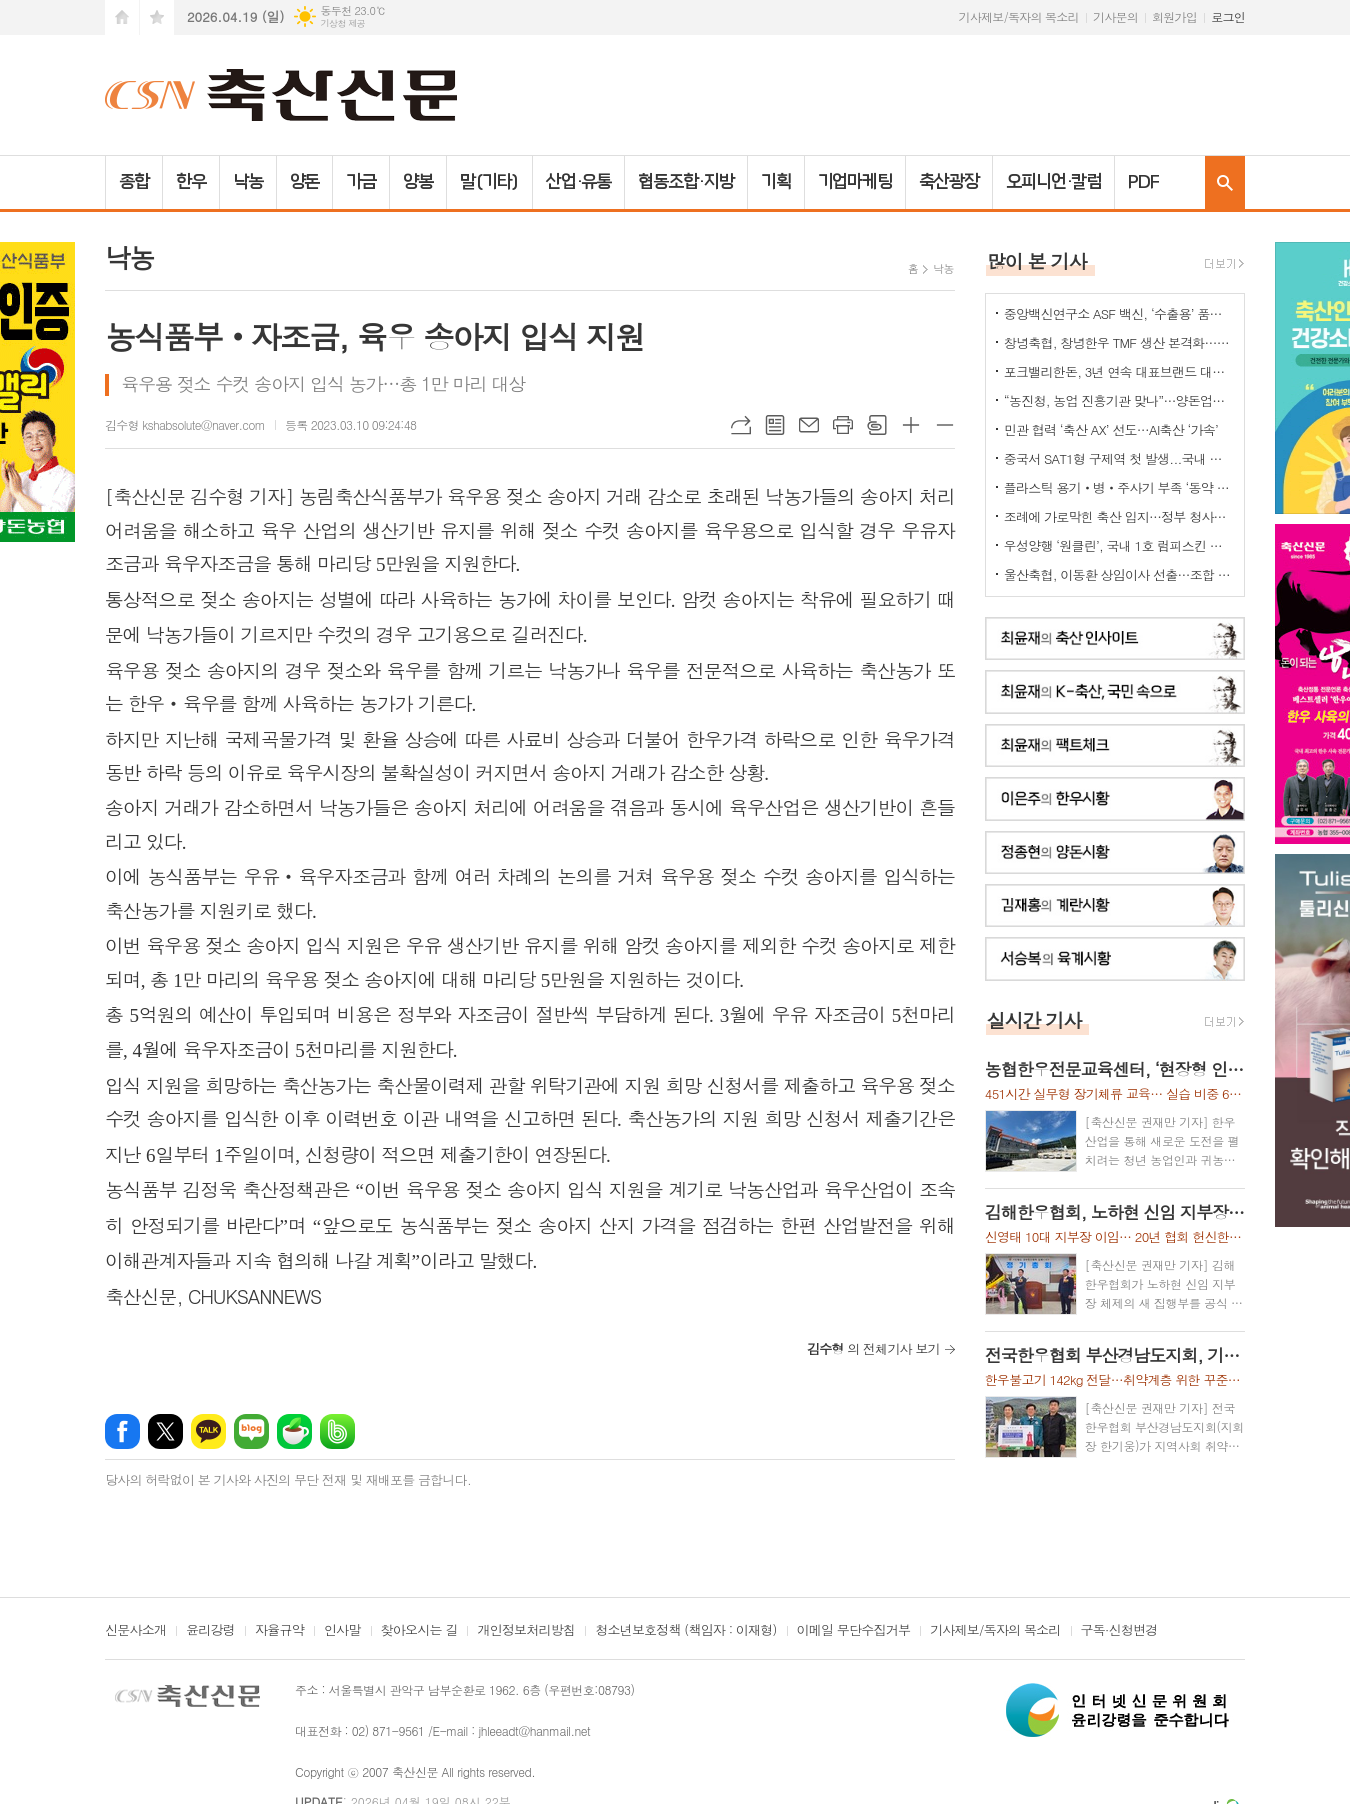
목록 (775, 425)
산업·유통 (579, 182)
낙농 (248, 182)
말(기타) (489, 182)
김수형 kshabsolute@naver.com (185, 424)
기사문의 (1115, 16)
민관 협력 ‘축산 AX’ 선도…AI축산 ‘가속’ (1111, 429)
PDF (1143, 182)
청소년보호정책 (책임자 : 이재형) (685, 1631)
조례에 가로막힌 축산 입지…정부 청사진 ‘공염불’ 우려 (1119, 516)
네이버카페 (294, 1431)
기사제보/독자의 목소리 (1019, 16)
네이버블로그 (251, 1431)
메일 (809, 425)
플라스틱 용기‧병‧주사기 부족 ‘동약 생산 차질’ (1119, 487)
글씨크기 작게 (945, 425)
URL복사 (741, 425)
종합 (134, 182)
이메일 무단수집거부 (854, 1631)
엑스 (165, 1431)
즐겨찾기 (157, 17)
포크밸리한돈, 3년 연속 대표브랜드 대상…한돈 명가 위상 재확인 (1119, 371)
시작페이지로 (122, 17)
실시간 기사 (1034, 1019)
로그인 (1228, 16)
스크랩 (877, 425)
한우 (191, 182)
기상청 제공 (342, 23)
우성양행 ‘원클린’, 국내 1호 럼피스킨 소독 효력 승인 (1119, 545)
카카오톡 (208, 1431)
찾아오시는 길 (419, 1631)
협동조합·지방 (685, 182)
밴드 (337, 1431)
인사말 (342, 1631)
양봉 (418, 182)
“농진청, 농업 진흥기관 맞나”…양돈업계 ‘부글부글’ (1119, 400)
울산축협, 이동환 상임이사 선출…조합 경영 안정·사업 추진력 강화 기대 (1119, 574)
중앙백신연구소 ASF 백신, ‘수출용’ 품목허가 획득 (1119, 313)
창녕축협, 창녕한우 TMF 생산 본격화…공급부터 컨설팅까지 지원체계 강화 (1119, 342)
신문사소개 (135, 1631)
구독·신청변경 (1119, 1631)
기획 (776, 182)
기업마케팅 (855, 182)
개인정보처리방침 (526, 1631)
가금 (361, 182)
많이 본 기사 (1037, 260)
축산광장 (949, 182)
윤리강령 (210, 1631)
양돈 (305, 182)
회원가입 (1174, 16)
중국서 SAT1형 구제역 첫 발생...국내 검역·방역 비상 (1119, 458)
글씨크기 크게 (911, 425)
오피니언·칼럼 (1053, 182)
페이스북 (122, 1431)
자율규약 (279, 1631)
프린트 (843, 425)
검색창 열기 (1225, 182)
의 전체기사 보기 (873, 1348)
